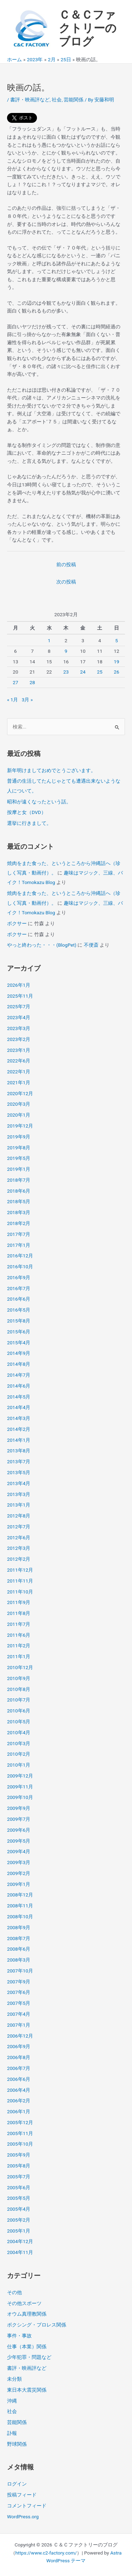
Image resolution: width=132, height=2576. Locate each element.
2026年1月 (18, 985)
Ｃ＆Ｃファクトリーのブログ (88, 28)
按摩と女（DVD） (26, 812)
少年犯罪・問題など (29, 2357)
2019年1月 (18, 1169)
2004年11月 (20, 2252)
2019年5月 (18, 1158)
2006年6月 (18, 2079)
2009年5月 (18, 1841)
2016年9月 (18, 1277)
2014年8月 (18, 1364)
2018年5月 (18, 1201)
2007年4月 (18, 2014)
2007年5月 (18, 2003)
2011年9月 (18, 1602)
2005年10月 (20, 2144)
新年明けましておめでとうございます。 (51, 770)
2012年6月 (18, 1537)
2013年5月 (18, 1472)
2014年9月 (18, 1353)
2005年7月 (18, 2176)
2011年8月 (18, 1613)
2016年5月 (18, 1310)
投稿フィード (22, 2495)
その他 (14, 2292)
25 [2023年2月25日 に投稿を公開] (99, 672)
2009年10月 (20, 1797)
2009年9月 (18, 1808)
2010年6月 (18, 1710)
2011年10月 (20, 1592)
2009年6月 (18, 1830)
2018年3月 (18, 1212)
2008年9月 (18, 1927)
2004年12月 (20, 2241)
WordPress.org (23, 2516)
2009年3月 (18, 1862)
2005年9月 (18, 2155)
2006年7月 (18, 2068)
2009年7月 (18, 1819)
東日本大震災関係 (26, 2390)
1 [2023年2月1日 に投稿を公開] (49, 640)
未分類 (14, 2379)
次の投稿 (66, 582)
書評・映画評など (30, 99)
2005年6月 (18, 2187)
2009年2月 (18, 1873)
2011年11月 (20, 1581)
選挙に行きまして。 (29, 823)
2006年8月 (18, 2057)
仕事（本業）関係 (26, 2346)
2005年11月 (20, 2133)
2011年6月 (18, 1635)
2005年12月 (20, 2122)
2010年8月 (18, 1689)
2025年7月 (18, 1006)
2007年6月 (18, 1992)
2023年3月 (18, 1028)
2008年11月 (20, 1905)
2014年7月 (18, 1375)
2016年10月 (20, 1266)
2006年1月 (18, 2111)
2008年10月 (20, 1916)
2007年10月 (20, 1971)
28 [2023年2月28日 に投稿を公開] (32, 682)
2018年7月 (18, 1180)
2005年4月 (18, 2209)
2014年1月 (18, 1440)
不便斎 (91, 945)
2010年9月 (18, 1678)
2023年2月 (18, 1039)
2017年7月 (18, 1234)
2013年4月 (18, 1483)
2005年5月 (18, 2198)
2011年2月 (18, 1645)
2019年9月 (18, 1136)
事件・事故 (19, 2335)
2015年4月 (18, 1342)
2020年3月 (18, 1104)
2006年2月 (18, 2100)
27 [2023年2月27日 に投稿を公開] (15, 682)
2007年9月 (18, 1981)
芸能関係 (73, 99)
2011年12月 (20, 1570)
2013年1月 (18, 1505)
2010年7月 (18, 1700)
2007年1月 (18, 2025)
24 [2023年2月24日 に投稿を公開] (83, 672)
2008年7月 (18, 1938)
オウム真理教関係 (26, 2314)
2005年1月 (18, 2231)
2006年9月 (18, 2046)
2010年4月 (18, 1732)
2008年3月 (18, 1960)
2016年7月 (18, 1288)
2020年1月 (18, 1115)
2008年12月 (20, 1895)
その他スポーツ (24, 2303)
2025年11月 (20, 996)
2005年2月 (18, 2220)
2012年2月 (18, 1559)
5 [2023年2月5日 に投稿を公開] (116, 640)
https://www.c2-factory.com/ (46, 2553)
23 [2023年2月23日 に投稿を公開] (66, 672)
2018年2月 (18, 1223)
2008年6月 (18, 1949)
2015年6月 (18, 1331)
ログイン (17, 2484)
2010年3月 (18, 1743)
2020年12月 (20, 1093)
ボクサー (17, 923)
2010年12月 (20, 1667)
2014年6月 (18, 1386)
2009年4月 (18, 1851)
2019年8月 (18, 1147)
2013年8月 (18, 1450)
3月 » (27, 699)
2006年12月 (20, 2036)
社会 (57, 99)
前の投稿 (66, 564)
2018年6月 (18, 1191)
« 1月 (12, 699)
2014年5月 (18, 1397)
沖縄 (12, 2401)
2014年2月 (18, 1429)
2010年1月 (18, 1765)
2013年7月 (18, 1461)
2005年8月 (18, 2165)
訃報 (12, 2433)
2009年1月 (18, 1884)
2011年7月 (18, 1624)
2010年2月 (18, 1754)
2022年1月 (18, 1071)
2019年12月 (20, 1126)
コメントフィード (26, 2505)
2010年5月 (18, 1721)
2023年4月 (18, 1017)
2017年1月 (18, 1245)
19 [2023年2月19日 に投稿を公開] (116, 661)
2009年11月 (20, 1786)
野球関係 (17, 2444)
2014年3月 (18, 1418)
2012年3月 (18, 1548)
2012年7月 (18, 1526)
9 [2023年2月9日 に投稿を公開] (66, 651)
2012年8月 (18, 1516)
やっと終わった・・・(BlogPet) (41, 945)
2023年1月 (18, 1050)
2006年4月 (18, 2090)
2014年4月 (18, 1407)
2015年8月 (18, 1321)
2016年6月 (18, 1299)
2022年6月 (18, 1060)
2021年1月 (18, 1082)
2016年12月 (20, 1255)
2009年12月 (20, 1776)
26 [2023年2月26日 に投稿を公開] (116, 672)
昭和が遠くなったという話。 (39, 801)
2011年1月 (18, 1656)
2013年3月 (18, 1494)
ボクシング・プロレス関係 (36, 2325)
